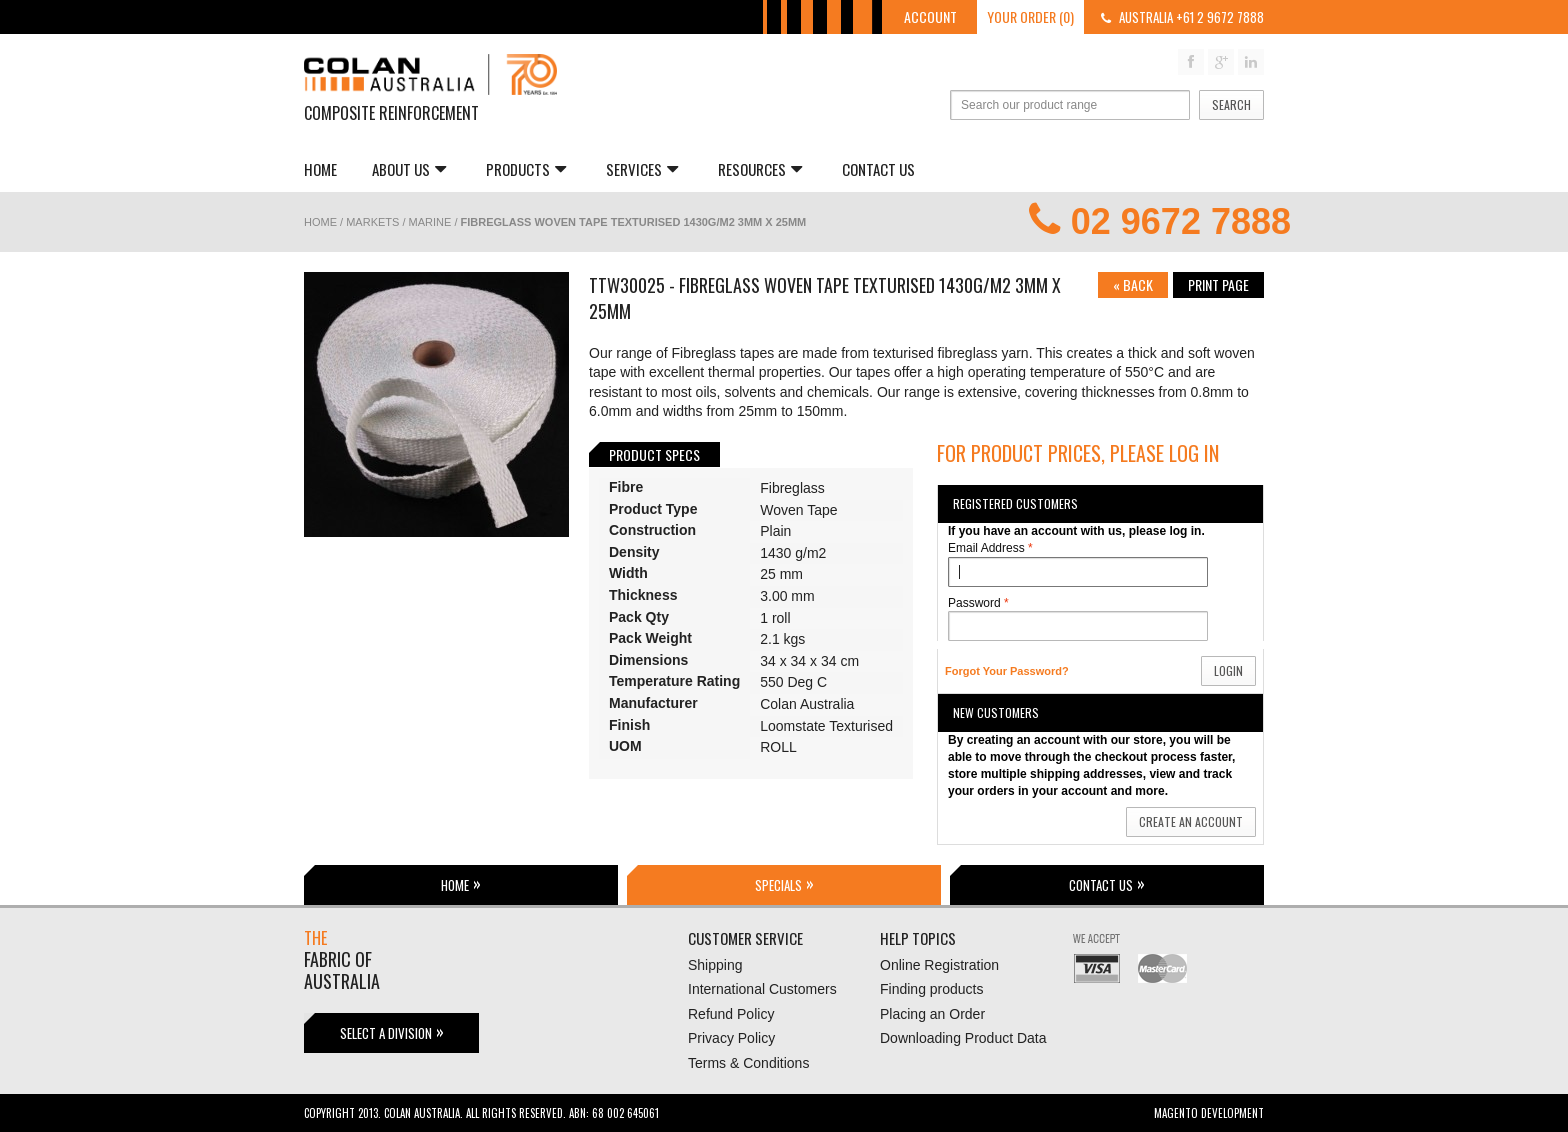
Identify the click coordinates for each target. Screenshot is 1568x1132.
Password (974, 603)
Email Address (986, 548)
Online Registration (939, 965)
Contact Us (878, 169)
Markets (372, 222)
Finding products (932, 989)
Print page (1218, 284)
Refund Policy (731, 1014)
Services (642, 169)
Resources (760, 169)
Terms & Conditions (748, 1063)
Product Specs (654, 454)
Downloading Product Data (963, 1038)
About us (409, 169)
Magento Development (1209, 1113)
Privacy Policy (731, 1038)
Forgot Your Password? (1007, 671)
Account (930, 16)
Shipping (715, 965)
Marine (430, 222)
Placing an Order (932, 1014)
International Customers (762, 989)
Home (320, 169)
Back (1133, 284)
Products (526, 169)
